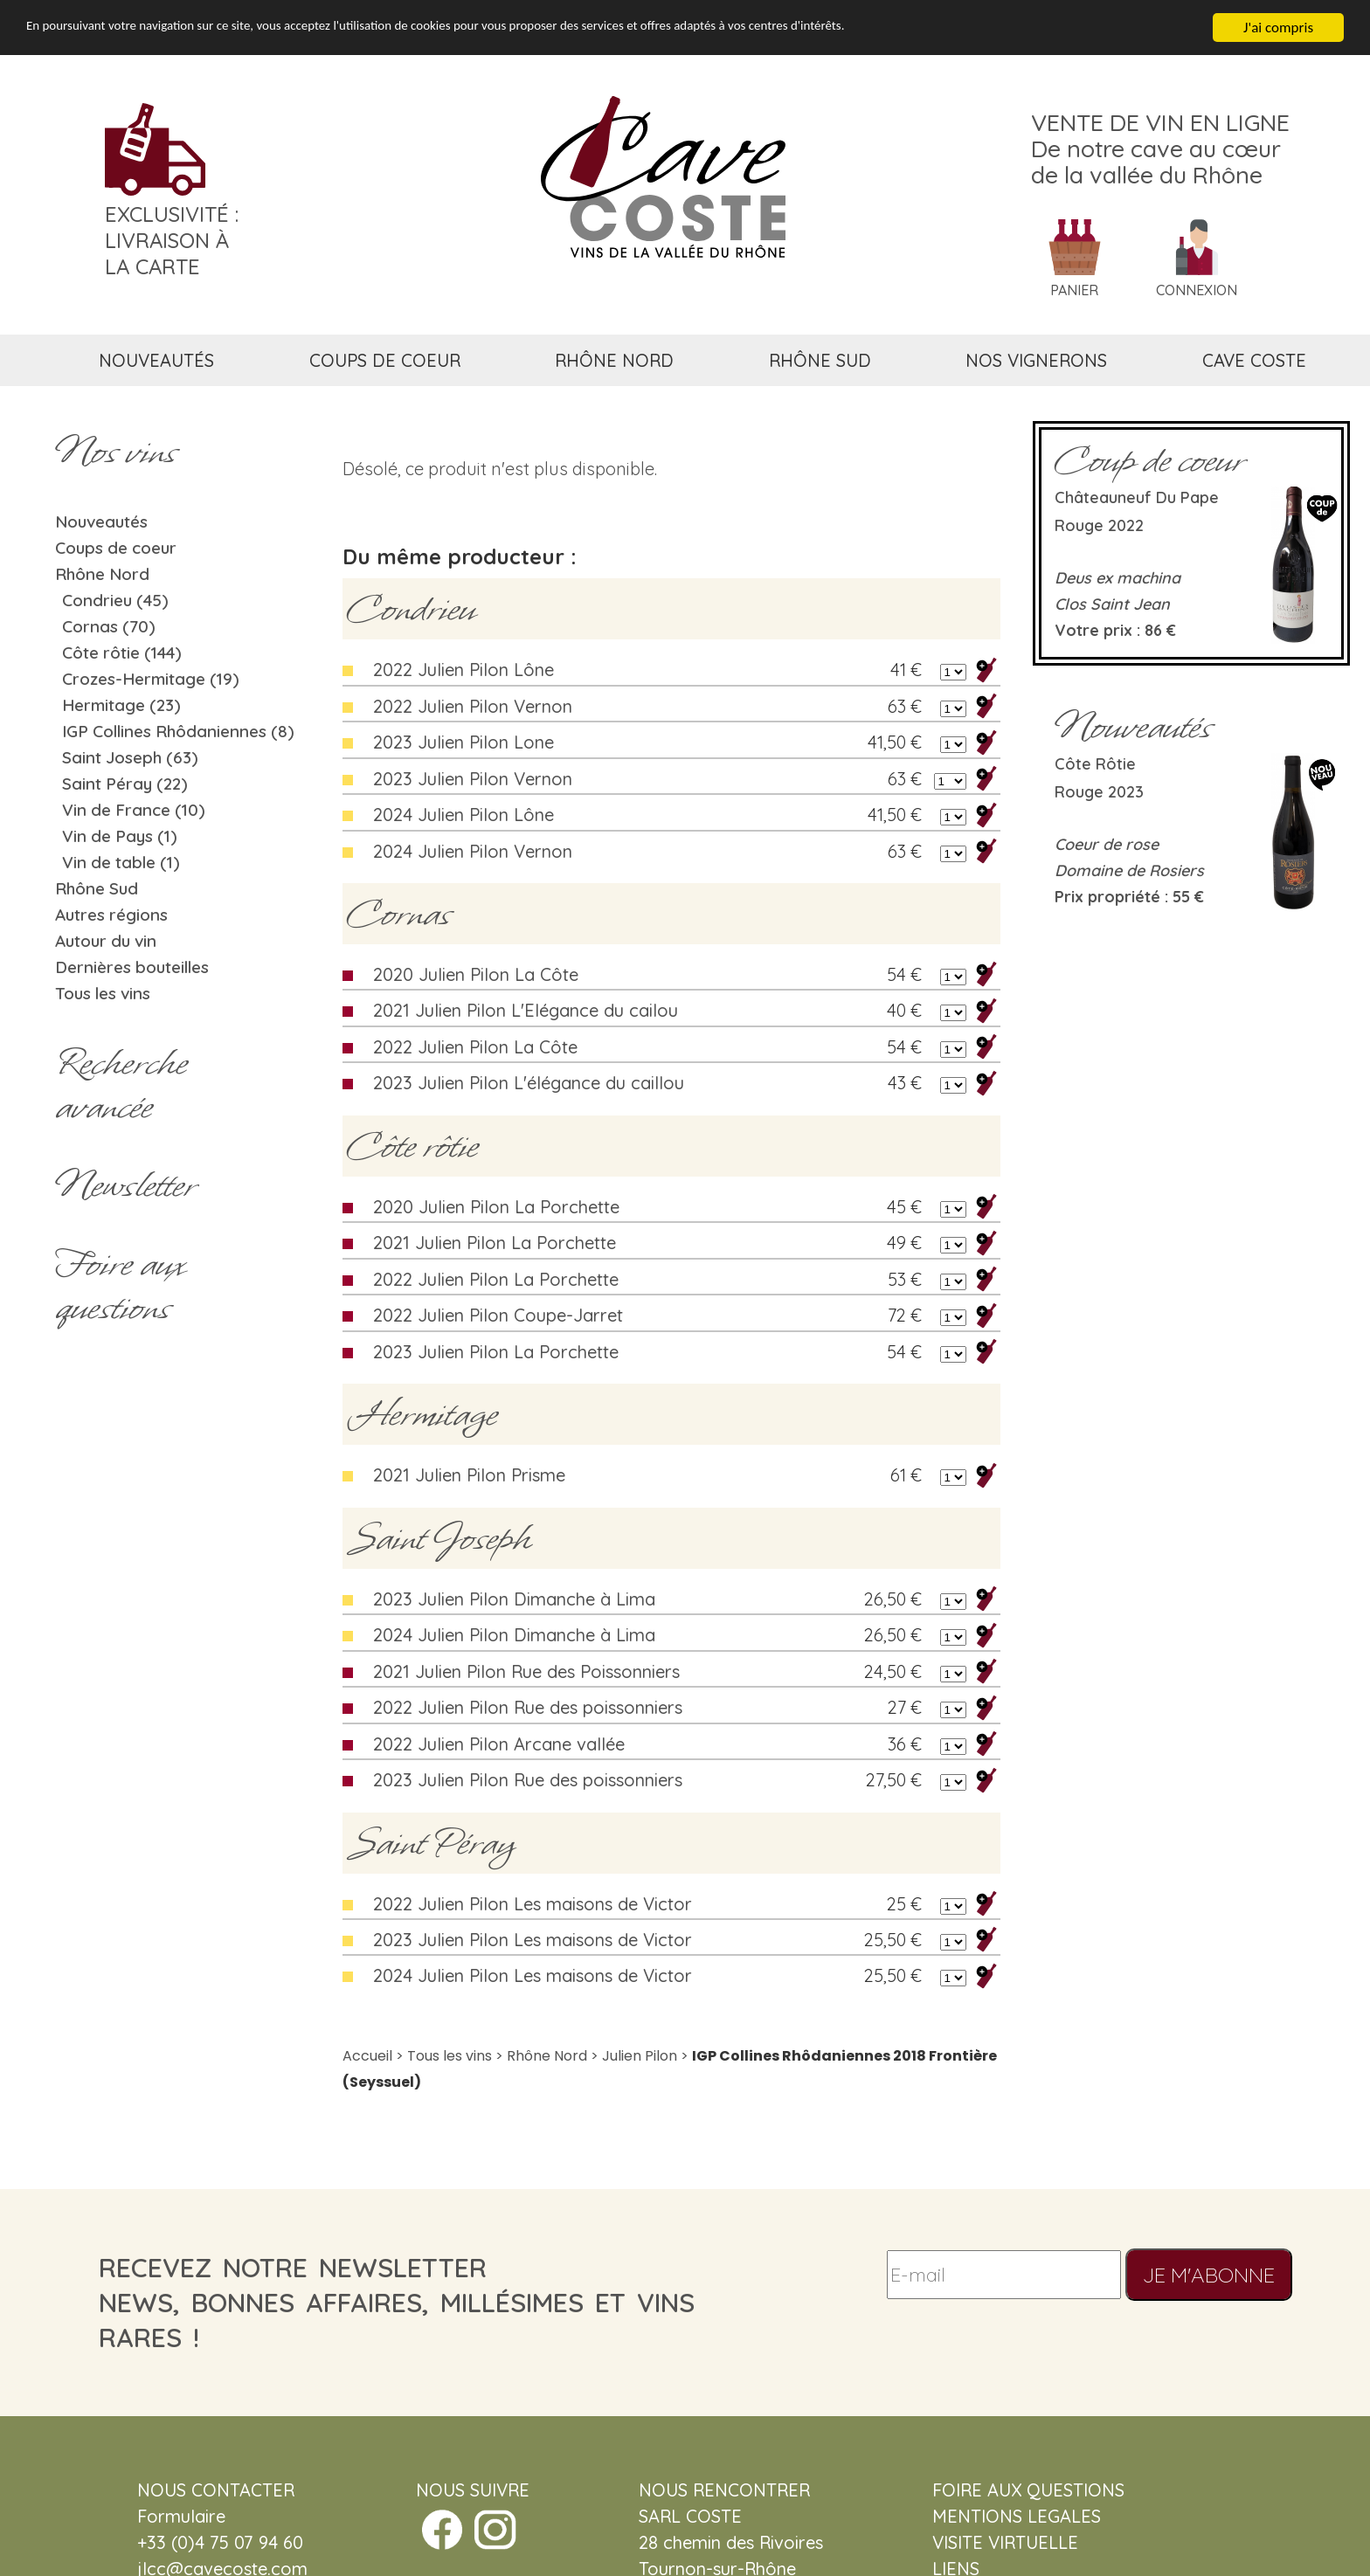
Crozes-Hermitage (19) (150, 678)
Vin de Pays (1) (119, 835)
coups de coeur (384, 360)
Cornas (399, 914)
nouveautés (156, 360)
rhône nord (614, 360)
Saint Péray (431, 1843)
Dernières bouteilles (132, 967)
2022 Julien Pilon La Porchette (496, 1279)
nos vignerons (1036, 360)
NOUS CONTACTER (215, 2490)
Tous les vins (102, 993)
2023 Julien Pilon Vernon (472, 779)
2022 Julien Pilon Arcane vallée (499, 1744)
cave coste (1254, 360)
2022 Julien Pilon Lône (463, 669)
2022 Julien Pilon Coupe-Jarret (498, 1315)
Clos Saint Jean (1112, 604)
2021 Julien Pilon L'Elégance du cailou (525, 1010)
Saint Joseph (439, 1538)
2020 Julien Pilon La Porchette (496, 1207)
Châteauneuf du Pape (1137, 497)
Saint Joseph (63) (130, 757)
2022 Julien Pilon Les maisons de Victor (532, 1904)
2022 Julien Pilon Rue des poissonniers (527, 1707)
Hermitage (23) (121, 704)
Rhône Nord (102, 573)
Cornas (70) (109, 626)
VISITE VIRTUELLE (1005, 2542)
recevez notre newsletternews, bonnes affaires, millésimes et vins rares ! (397, 2302)
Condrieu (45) (115, 600)
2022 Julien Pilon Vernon (472, 706)
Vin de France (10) (133, 809)
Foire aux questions (119, 1286)
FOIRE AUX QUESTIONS (1028, 2490)
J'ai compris (1278, 27)
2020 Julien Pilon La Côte (475, 974)
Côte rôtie (412, 1146)
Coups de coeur (115, 547)
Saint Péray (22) (125, 783)
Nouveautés (101, 521)
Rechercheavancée (121, 1085)
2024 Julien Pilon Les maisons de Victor (532, 1975)
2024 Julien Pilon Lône (463, 814)
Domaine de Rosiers (1129, 870)
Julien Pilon (639, 2056)
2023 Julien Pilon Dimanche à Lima (514, 1599)
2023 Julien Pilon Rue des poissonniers (527, 1780)
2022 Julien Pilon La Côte (475, 1047)
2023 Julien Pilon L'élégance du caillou (528, 1083)
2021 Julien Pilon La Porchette (494, 1242)
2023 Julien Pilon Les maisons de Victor (532, 1940)
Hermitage (422, 1414)
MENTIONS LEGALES (1016, 2516)
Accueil (367, 2056)
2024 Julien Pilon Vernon (472, 851)
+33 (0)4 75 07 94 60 (220, 2542)
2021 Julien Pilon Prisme (469, 1475)
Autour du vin (105, 940)
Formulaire (181, 2516)
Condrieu (411, 609)
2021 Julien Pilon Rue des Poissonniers (526, 1671)
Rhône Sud (96, 888)
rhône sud (820, 360)
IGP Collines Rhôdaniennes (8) (178, 731)
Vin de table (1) (121, 862)
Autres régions (111, 914)
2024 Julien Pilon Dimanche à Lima (514, 1635)
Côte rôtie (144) (122, 652)
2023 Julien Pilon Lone (463, 742)
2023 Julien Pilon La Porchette (496, 1352)
